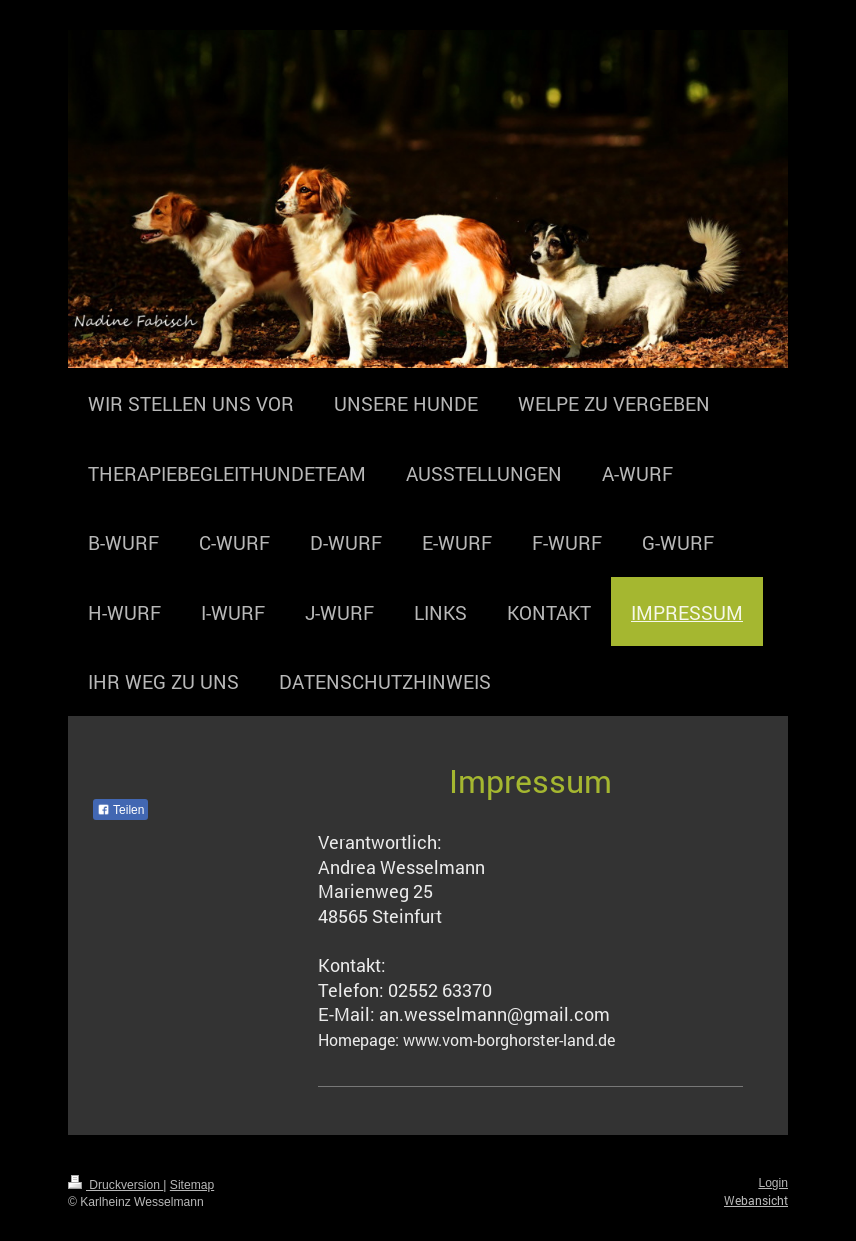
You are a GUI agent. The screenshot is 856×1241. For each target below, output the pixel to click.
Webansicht (756, 1200)
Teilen (120, 810)
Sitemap (192, 1185)
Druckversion (115, 1185)
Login (773, 1183)
